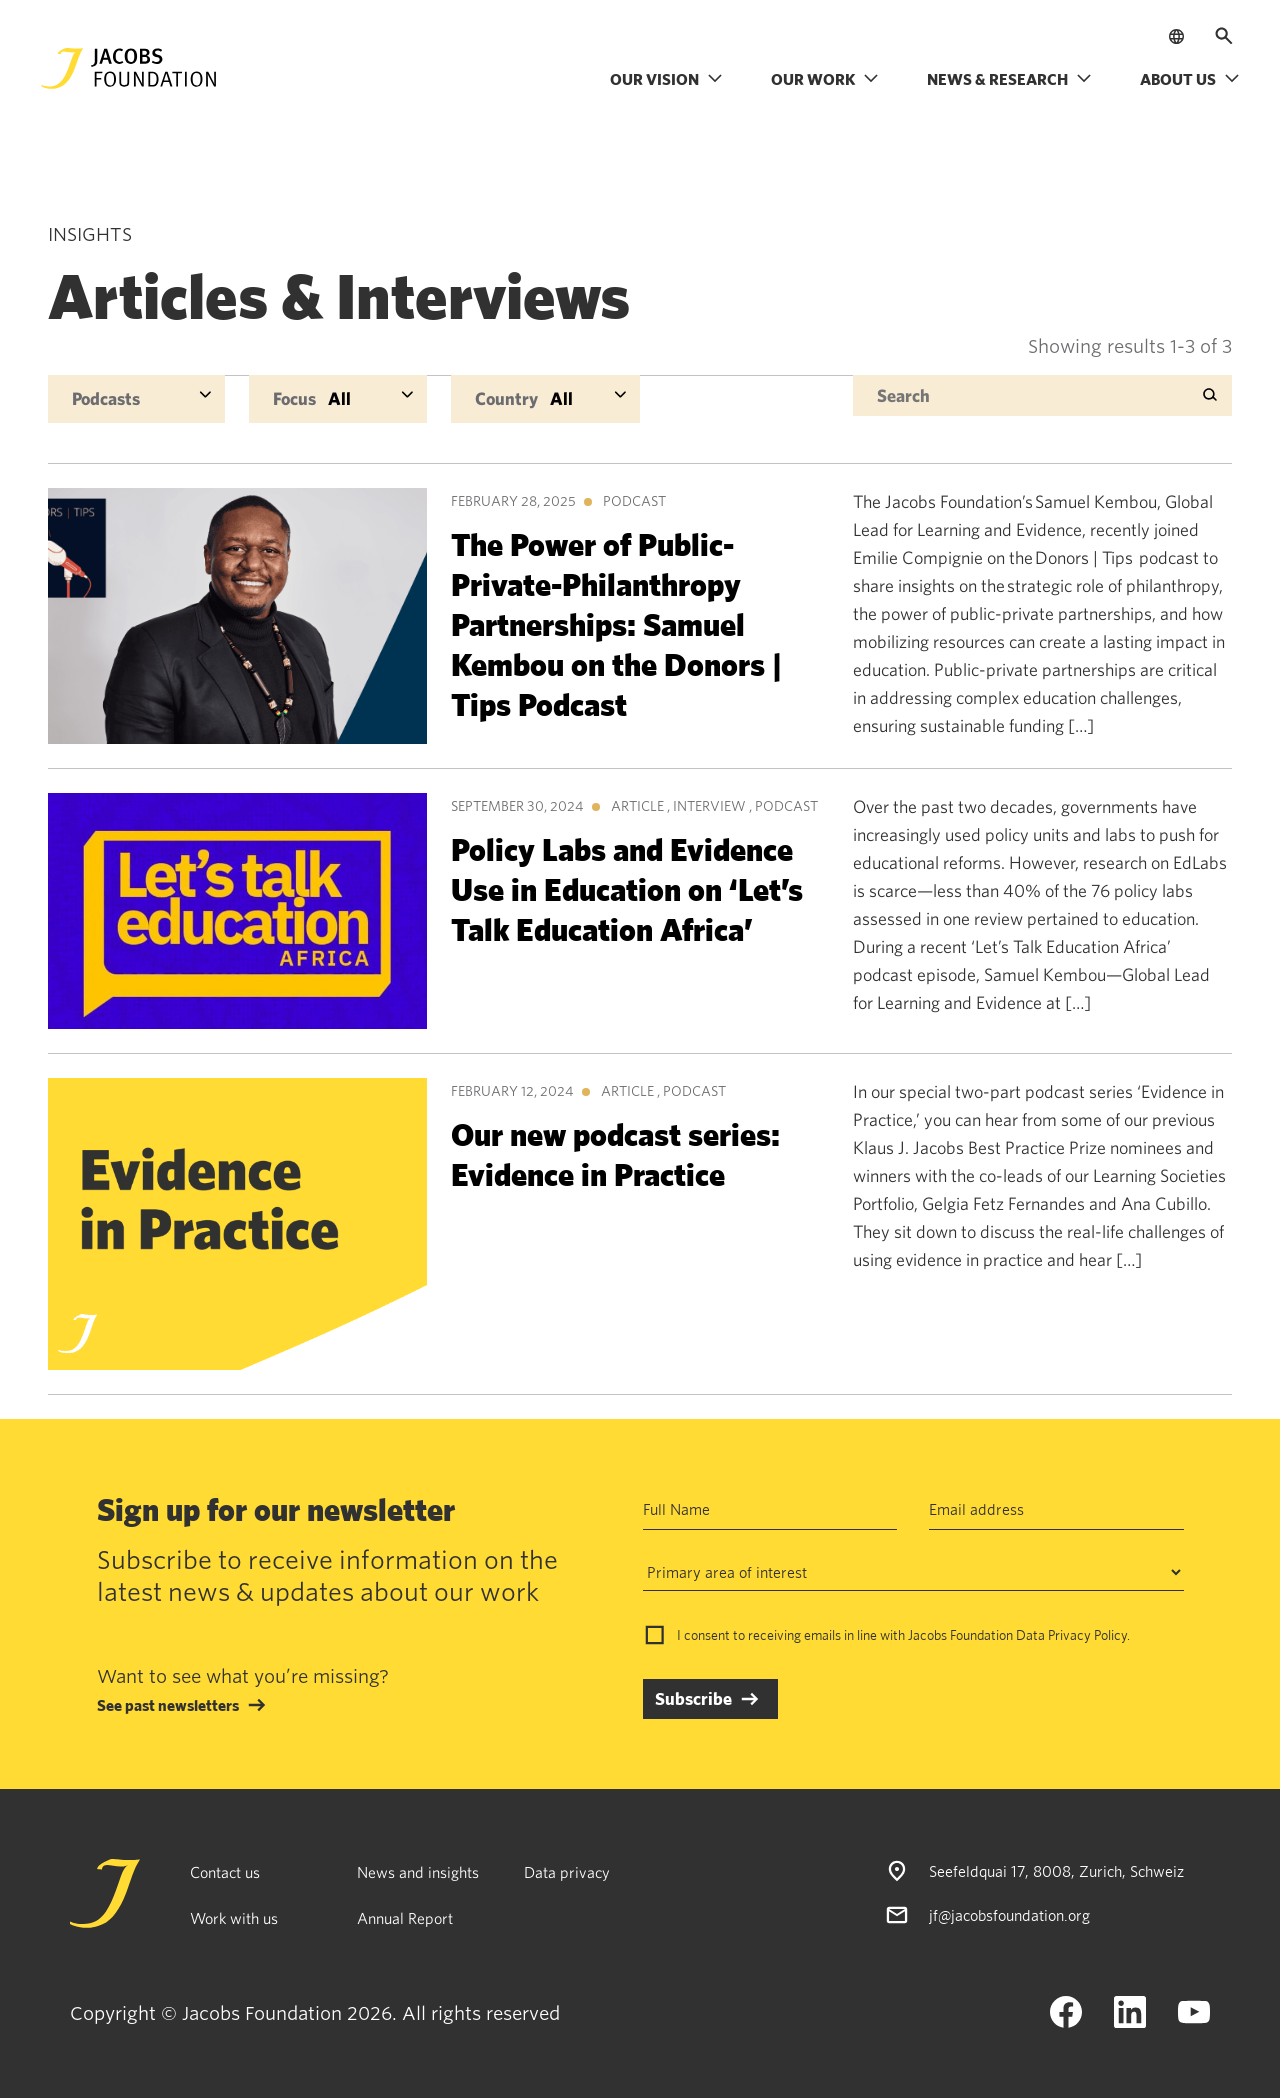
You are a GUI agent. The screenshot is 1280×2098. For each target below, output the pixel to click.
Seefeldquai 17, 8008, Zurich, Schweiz (1056, 1871)
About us (1190, 79)
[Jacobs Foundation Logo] (129, 68)
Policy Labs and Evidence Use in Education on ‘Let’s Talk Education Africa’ (627, 888)
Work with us (234, 1918)
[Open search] (1224, 36)
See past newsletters (168, 1705)
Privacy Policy (1087, 1635)
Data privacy (567, 1872)
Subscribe (693, 1698)
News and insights (418, 1872)
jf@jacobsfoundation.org (1009, 1915)
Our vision (666, 79)
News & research (1009, 79)
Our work (825, 79)
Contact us (225, 1872)
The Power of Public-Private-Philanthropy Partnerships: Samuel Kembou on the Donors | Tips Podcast (616, 623)
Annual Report (405, 1918)
